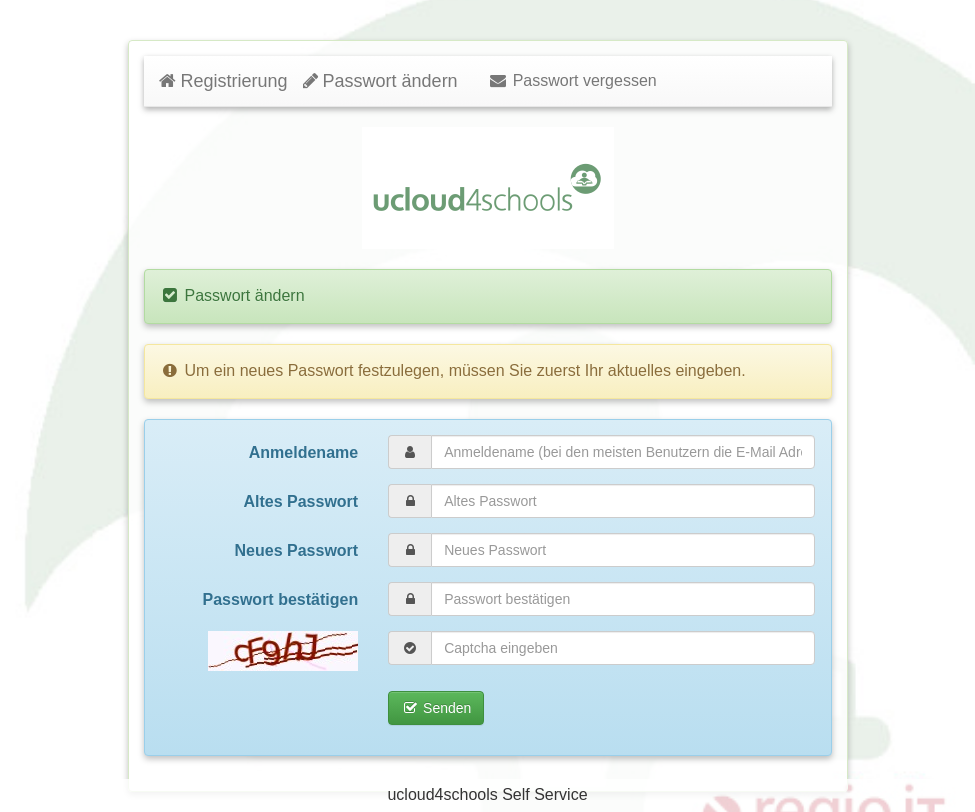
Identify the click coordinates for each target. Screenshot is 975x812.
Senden (436, 708)
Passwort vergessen (572, 80)
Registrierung (223, 81)
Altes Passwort (300, 501)
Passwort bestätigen (281, 599)
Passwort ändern (380, 81)
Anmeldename (303, 452)
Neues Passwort (297, 550)
